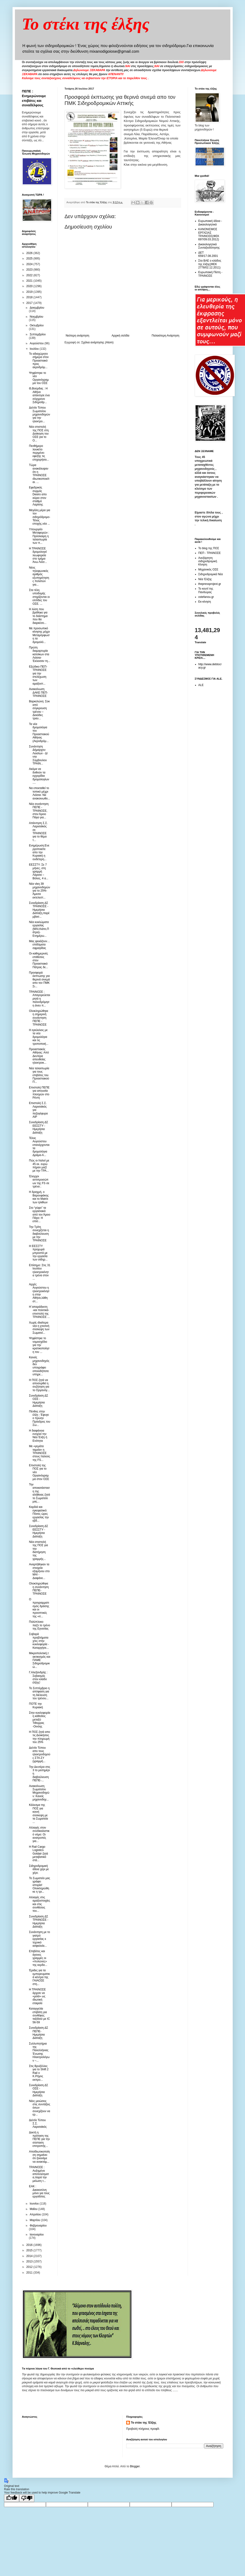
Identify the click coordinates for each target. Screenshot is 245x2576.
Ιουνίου (35, 2203)
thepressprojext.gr (209, 584)
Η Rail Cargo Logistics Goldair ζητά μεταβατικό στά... (38, 1853)
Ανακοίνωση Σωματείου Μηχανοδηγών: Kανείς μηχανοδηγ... (39, 1792)
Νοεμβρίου (36, 316)
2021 (29, 280)
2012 (29, 2267)
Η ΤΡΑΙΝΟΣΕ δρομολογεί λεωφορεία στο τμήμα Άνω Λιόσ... (38, 555)
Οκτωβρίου (37, 325)
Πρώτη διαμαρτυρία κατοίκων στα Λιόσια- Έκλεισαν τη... (39, 654)
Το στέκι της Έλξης (143, 2422)
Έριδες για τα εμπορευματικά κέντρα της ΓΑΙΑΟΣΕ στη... (39, 1977)
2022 (29, 275)
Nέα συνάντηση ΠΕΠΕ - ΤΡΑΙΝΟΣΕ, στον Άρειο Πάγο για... (39, 810)
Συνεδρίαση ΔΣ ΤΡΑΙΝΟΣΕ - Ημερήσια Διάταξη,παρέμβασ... (39, 909)
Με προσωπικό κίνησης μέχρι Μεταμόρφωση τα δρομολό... (39, 635)
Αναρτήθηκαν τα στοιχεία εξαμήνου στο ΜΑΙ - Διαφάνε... (39, 1571)
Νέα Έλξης (205, 579)
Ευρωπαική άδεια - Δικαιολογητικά (210, 222)
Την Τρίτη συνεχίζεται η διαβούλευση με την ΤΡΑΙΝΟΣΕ (39, 1233)
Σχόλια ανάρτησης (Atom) (97, 342)
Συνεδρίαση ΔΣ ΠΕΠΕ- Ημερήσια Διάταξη (38, 2033)
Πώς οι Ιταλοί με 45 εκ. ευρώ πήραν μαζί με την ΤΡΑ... (39, 1165)
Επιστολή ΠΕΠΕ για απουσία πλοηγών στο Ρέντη (39, 1092)
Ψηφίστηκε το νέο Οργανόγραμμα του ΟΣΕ (39, 378)
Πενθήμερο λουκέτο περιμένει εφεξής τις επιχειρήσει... (39, 452)
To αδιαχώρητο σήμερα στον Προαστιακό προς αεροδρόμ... (39, 360)
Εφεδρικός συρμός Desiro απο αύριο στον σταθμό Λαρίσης (38, 496)
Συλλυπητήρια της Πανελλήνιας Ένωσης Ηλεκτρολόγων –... (39, 2052)
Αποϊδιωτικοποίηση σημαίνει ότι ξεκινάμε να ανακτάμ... (39, 2156)
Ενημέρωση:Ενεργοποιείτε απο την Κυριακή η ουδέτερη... (39, 852)
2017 (29, 303)
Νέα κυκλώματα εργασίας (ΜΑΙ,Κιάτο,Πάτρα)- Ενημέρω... (39, 928)
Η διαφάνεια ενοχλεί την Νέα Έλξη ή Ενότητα (38, 1435)
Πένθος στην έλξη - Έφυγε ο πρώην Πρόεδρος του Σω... (39, 1418)
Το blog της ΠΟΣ (208, 548)
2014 (29, 2256)
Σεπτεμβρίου (38, 334)
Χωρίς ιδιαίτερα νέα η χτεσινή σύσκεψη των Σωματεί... (39, 1327)
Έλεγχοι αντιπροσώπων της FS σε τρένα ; (39, 1181)
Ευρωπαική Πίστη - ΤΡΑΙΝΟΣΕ (210, 274)
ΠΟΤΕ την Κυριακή (36, 1705)
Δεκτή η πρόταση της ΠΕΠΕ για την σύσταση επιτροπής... (39, 2139)
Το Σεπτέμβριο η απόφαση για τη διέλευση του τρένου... (39, 1693)
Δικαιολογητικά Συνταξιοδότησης (209, 246)
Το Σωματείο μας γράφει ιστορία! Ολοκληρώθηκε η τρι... (39, 1885)
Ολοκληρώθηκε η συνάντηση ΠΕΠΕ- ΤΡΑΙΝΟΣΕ (39, 1588)
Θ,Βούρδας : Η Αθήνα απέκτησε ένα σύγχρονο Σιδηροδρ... (39, 395)
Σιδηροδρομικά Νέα (210, 574)
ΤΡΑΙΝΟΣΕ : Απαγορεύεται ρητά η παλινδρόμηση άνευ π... (39, 998)
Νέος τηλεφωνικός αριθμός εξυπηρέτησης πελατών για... (39, 576)
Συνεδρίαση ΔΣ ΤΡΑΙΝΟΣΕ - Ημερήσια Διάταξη (38, 1921)
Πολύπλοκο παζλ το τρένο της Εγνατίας (39, 1625)
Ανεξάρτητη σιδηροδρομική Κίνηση (207, 561)
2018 (29, 297)
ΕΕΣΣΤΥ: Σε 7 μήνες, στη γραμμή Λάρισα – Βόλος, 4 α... (38, 871)
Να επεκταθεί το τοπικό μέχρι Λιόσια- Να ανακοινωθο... (39, 793)
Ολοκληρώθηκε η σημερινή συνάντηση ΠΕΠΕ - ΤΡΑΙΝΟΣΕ (38, 1017)
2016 (29, 2245)
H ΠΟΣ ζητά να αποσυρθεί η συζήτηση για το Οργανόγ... (39, 1385)
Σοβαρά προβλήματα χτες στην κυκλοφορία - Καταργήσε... (39, 1640)
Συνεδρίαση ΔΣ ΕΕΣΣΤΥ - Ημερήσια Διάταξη (38, 1127)
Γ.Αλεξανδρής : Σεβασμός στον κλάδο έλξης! (38, 1677)
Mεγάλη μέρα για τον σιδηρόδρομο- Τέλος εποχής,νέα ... (39, 517)
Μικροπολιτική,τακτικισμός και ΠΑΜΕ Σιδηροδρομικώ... (39, 1660)
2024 (29, 264)
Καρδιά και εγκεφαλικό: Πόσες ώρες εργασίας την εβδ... (39, 1513)
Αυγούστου (37, 343)
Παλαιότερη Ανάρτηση (165, 335)
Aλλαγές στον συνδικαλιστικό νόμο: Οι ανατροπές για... (39, 1834)
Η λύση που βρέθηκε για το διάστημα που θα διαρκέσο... (38, 616)
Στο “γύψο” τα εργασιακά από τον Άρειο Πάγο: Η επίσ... (39, 1214)
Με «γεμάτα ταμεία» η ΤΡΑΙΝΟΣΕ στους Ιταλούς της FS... (39, 1453)
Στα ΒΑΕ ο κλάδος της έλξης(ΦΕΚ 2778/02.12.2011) (209, 264)
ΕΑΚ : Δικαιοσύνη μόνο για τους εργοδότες (39, 2191)
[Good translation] (11, 2498)
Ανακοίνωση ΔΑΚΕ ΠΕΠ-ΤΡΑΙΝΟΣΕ (38, 692)
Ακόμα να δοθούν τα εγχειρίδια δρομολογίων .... (39, 775)
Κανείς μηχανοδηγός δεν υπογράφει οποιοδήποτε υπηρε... (39, 1366)
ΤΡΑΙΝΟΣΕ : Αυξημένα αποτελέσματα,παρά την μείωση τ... (39, 2174)
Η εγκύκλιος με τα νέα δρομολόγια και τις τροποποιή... (38, 1036)
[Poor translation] (26, 2498)
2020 (29, 286)
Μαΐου (34, 2209)
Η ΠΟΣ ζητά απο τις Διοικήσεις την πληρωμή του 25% (39, 1737)
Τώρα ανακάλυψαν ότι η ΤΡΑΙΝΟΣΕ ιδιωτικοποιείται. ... (39, 473)
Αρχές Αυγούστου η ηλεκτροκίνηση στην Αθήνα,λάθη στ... (39, 1293)
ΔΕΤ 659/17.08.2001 (208, 254)
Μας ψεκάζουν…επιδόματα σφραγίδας (39, 945)
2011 (29, 2272)
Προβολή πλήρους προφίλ (142, 2428)
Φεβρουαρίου (38, 2225)
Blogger (135, 2466)
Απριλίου (36, 2214)
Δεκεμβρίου (37, 307)
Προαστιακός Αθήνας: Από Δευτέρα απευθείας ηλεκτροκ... (39, 1056)
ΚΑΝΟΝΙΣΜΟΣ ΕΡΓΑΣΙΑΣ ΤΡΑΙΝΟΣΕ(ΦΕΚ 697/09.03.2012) (208, 234)
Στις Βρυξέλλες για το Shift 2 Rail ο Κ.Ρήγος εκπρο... (39, 2072)
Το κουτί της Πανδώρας (205, 590)
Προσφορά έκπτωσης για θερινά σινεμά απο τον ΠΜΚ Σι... (39, 979)
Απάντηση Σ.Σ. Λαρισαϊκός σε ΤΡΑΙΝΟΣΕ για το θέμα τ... (38, 831)
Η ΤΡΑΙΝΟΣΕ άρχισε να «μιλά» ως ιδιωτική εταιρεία (37, 1996)
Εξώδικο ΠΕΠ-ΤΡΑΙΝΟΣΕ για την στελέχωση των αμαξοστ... (38, 675)
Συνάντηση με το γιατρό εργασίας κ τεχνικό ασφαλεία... (39, 1938)
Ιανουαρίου (37, 2234)
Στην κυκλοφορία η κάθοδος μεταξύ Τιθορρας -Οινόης (39, 1719)
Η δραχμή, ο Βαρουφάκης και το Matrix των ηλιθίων (39, 1197)
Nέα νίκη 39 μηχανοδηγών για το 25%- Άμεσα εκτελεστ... (39, 890)
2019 (29, 291)
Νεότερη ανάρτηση (77, 335)
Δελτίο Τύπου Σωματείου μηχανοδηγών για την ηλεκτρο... (39, 414)
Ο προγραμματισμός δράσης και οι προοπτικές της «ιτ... (39, 1608)
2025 (29, 258)
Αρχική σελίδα (120, 335)
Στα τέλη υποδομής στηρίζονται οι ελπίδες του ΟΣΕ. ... (39, 596)
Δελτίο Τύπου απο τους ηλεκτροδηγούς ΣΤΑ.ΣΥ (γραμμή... (39, 1754)
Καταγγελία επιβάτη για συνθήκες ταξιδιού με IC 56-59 (39, 2015)
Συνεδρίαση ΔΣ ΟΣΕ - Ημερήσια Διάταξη (38, 1400)
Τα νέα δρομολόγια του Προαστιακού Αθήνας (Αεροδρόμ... (39, 732)
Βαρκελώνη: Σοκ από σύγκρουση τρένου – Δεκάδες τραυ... (39, 710)
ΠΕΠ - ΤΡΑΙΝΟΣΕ (209, 553)
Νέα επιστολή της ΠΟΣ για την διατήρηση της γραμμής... (38, 1550)
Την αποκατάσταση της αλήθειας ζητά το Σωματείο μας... (39, 1493)
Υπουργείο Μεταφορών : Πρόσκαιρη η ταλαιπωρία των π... (39, 536)
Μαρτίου (35, 2220)
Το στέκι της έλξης (86, 24)
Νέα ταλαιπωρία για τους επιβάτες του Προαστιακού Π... (39, 1075)
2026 (29, 253)
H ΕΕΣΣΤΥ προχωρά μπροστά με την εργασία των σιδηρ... (38, 1252)
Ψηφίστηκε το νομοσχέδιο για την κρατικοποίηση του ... (39, 1345)
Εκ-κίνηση (204, 601)
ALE (201, 685)
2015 (29, 2250)
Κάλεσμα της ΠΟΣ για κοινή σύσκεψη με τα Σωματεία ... (38, 1813)
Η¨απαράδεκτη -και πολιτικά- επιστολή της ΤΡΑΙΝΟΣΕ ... (39, 1312)
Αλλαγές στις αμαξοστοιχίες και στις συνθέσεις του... (39, 1904)
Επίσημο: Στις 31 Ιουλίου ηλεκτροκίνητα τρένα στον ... (39, 1272)
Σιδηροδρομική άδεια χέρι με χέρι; (39, 1869)
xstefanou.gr (206, 597)
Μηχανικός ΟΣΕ (208, 569)
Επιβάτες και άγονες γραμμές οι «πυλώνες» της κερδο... (38, 1958)
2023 (29, 269)
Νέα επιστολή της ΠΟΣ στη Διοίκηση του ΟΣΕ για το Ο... (39, 433)
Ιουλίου (35, 348)
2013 (29, 2261)
